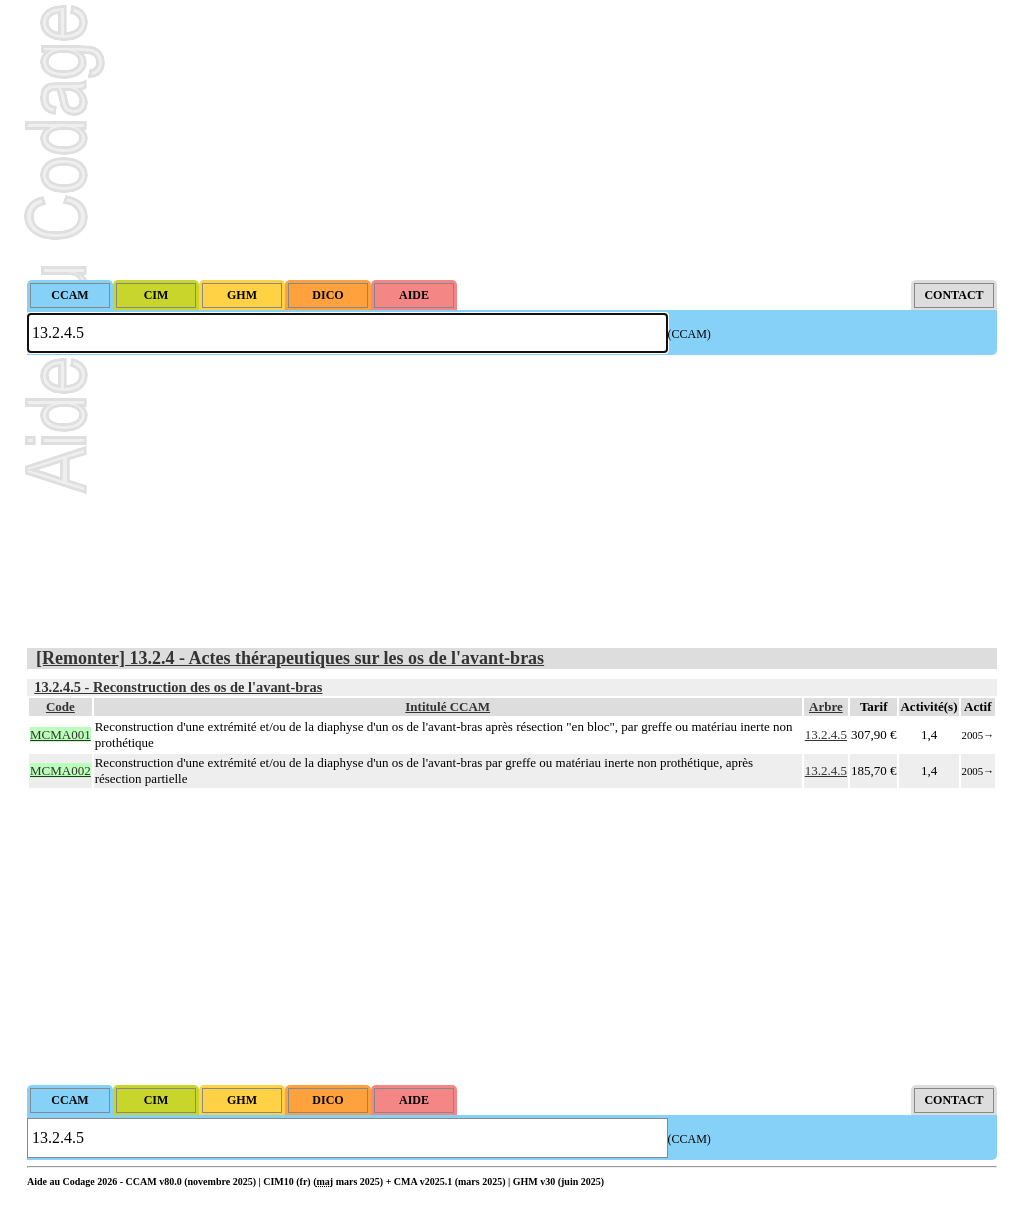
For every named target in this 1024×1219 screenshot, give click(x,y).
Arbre (826, 706)
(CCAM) (689, 334)
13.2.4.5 (826, 734)
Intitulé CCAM (447, 706)
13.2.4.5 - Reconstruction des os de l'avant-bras (178, 687)
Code (60, 706)
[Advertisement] (512, 140)
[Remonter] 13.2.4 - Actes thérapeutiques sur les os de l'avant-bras (290, 658)
